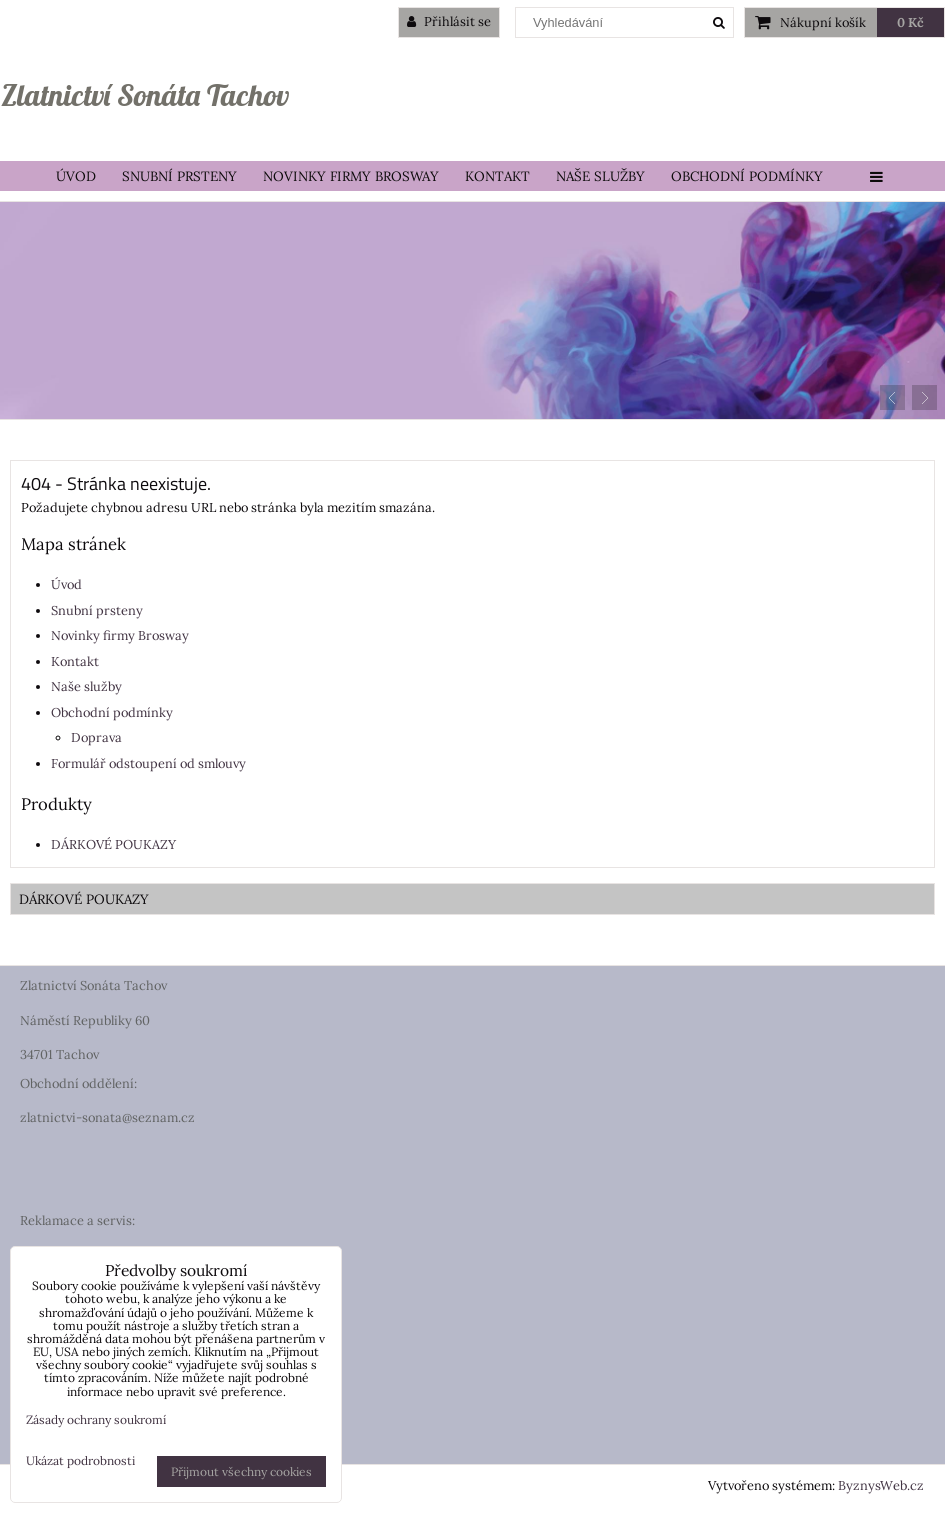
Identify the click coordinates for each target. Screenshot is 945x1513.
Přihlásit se (449, 21)
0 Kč (910, 22)
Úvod (76, 176)
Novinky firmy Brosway (351, 176)
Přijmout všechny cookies (241, 1471)
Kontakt (497, 176)
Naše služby (600, 176)
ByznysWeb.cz (881, 1485)
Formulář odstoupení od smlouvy (148, 763)
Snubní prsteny (179, 176)
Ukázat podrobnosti (80, 1460)
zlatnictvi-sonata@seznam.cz (107, 1117)
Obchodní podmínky (747, 176)
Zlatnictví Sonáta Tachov (145, 95)
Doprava (96, 737)
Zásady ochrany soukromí (96, 1419)
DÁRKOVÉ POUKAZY (113, 844)
